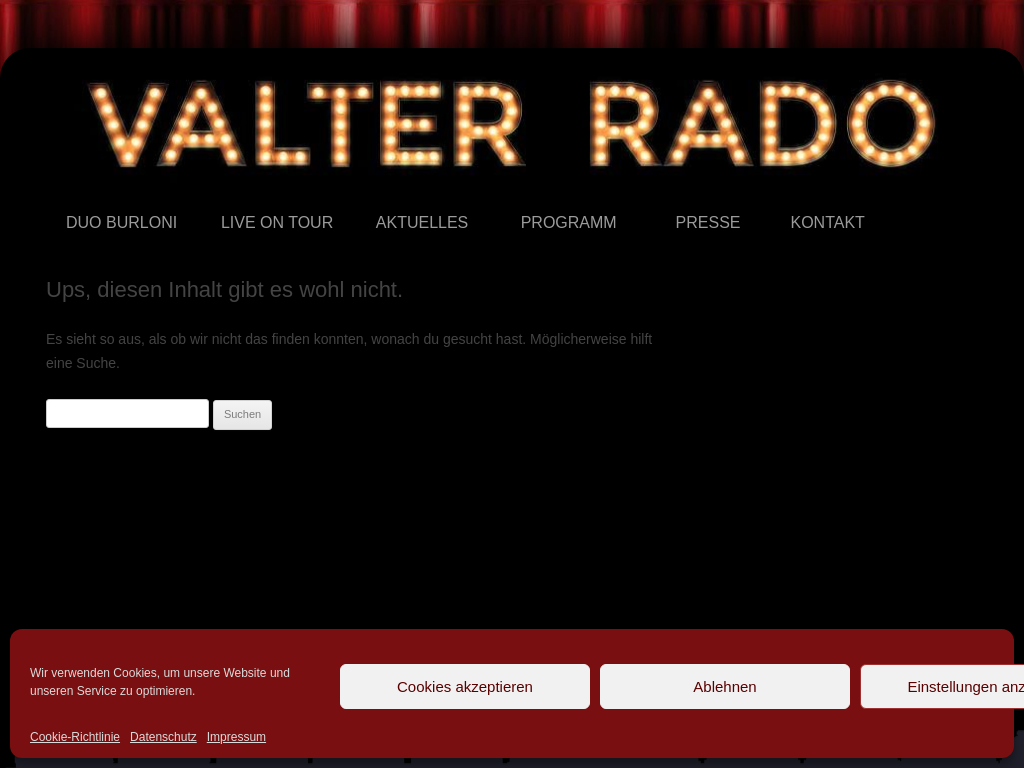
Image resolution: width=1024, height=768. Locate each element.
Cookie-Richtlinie (75, 737)
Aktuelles (376, 193)
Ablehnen (724, 686)
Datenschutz (163, 737)
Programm (521, 193)
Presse (676, 193)
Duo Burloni (66, 193)
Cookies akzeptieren (465, 686)
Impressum (236, 737)
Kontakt (790, 193)
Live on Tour (221, 193)
